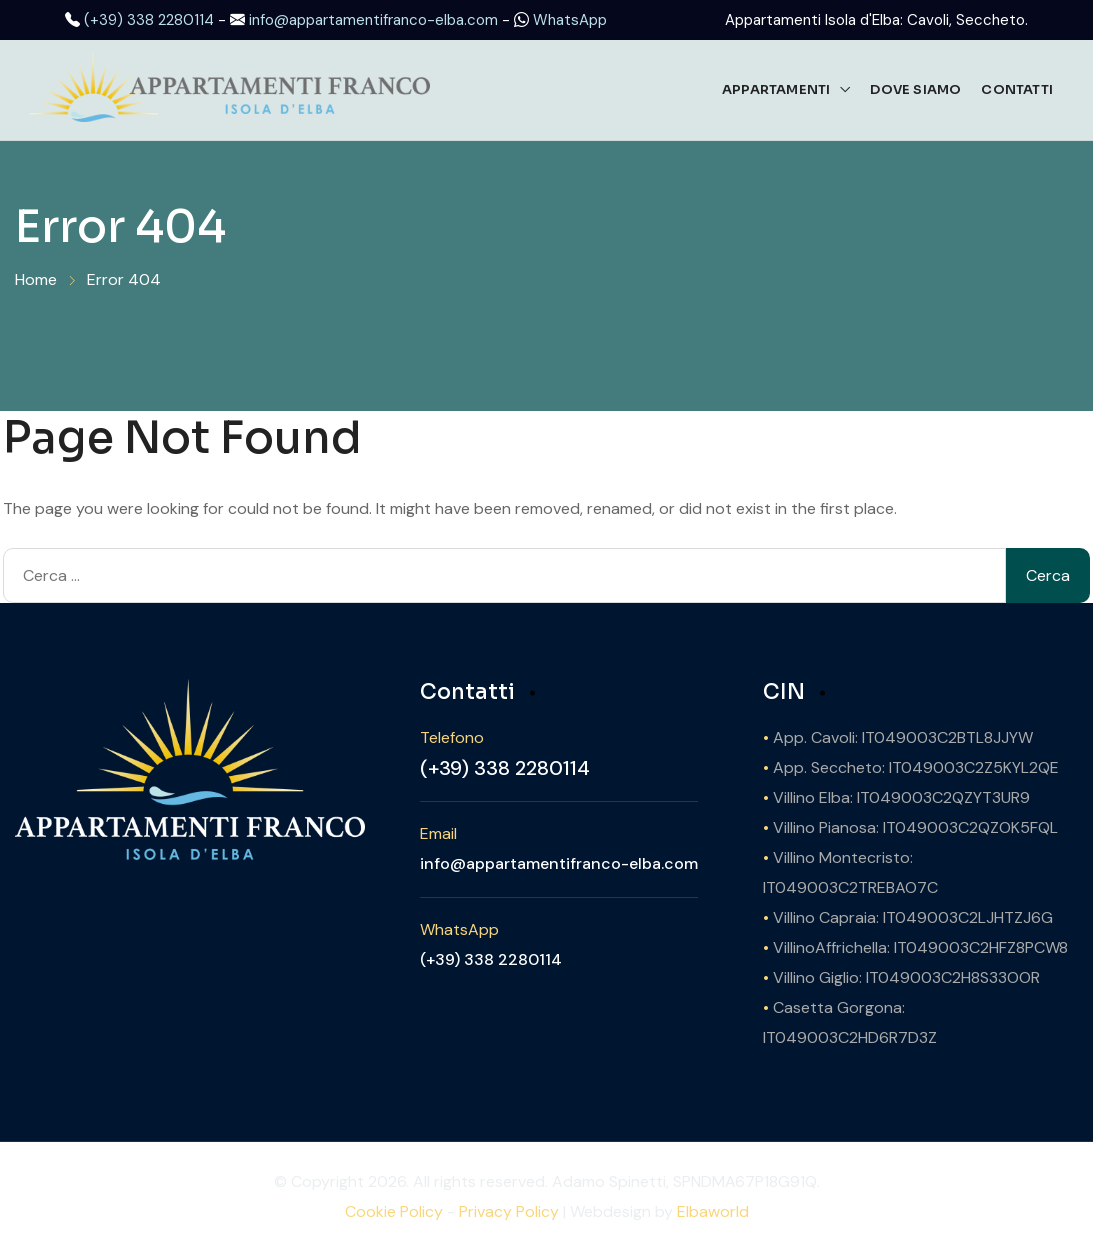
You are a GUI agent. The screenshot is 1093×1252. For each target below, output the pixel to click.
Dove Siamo (915, 89)
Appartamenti (776, 89)
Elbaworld (713, 1211)
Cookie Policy (394, 1211)
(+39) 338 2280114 (149, 20)
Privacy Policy (509, 1211)
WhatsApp (570, 20)
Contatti (1017, 89)
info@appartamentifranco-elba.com (373, 20)
